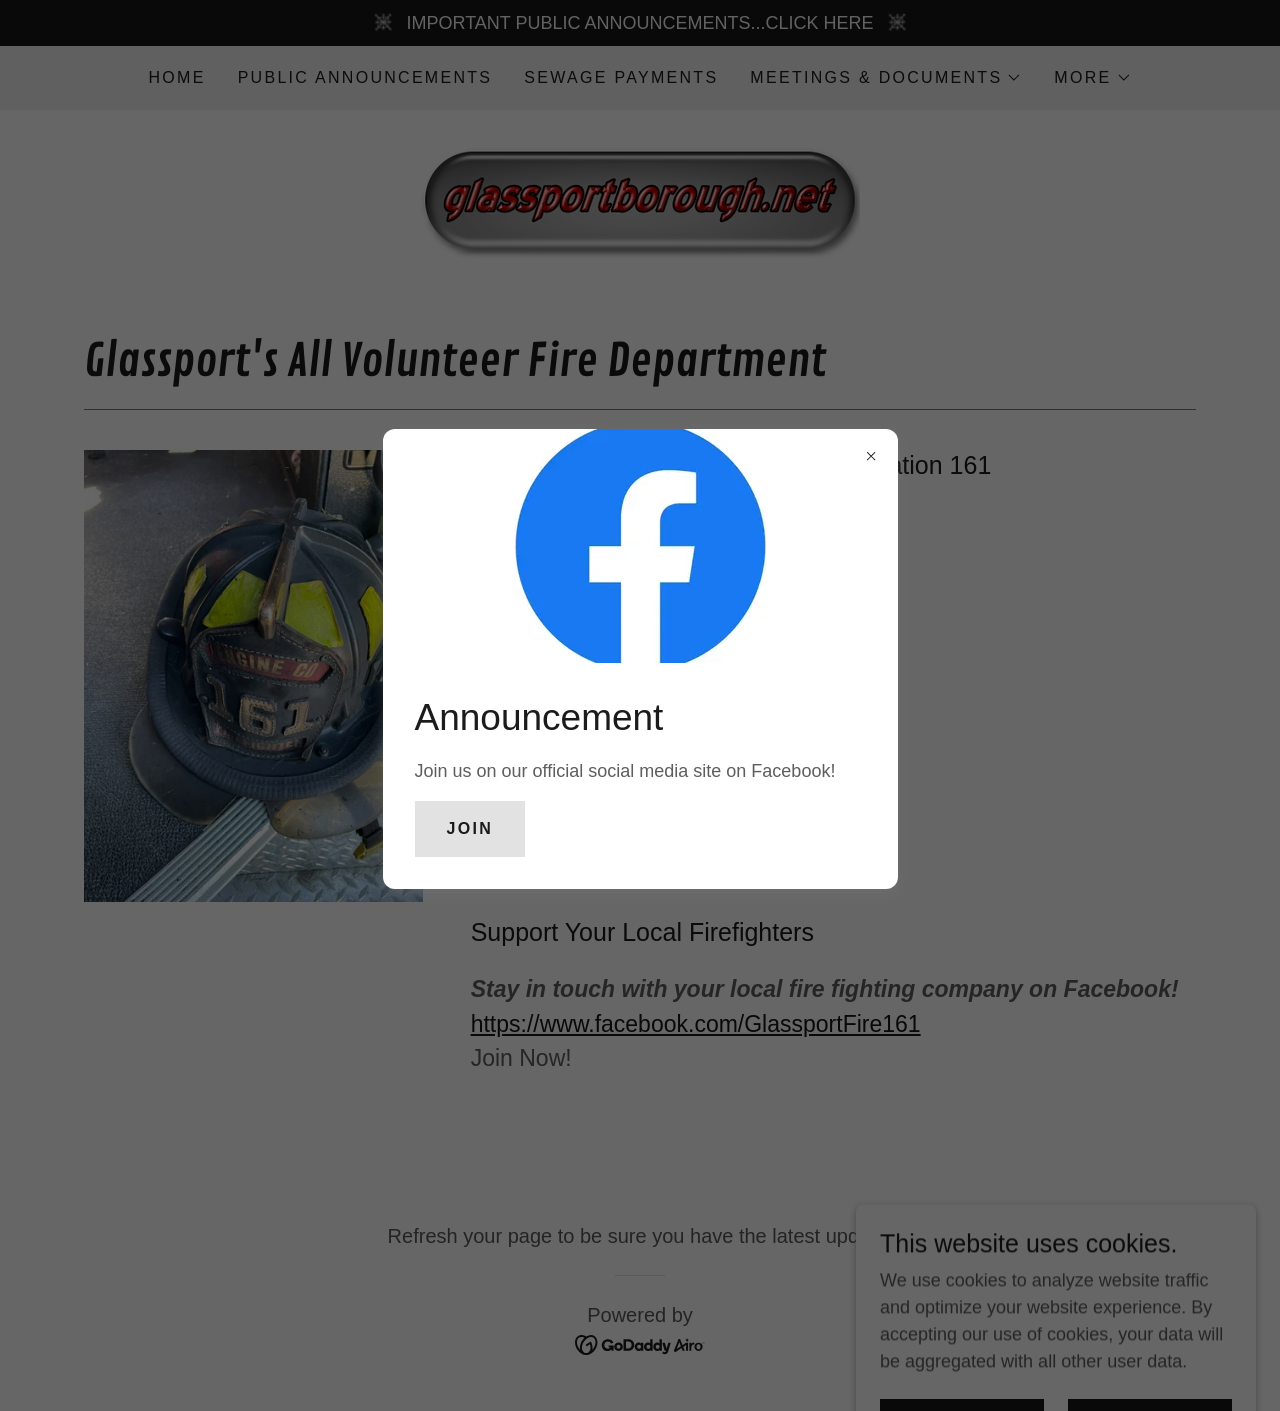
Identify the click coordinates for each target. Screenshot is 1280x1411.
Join (470, 828)
